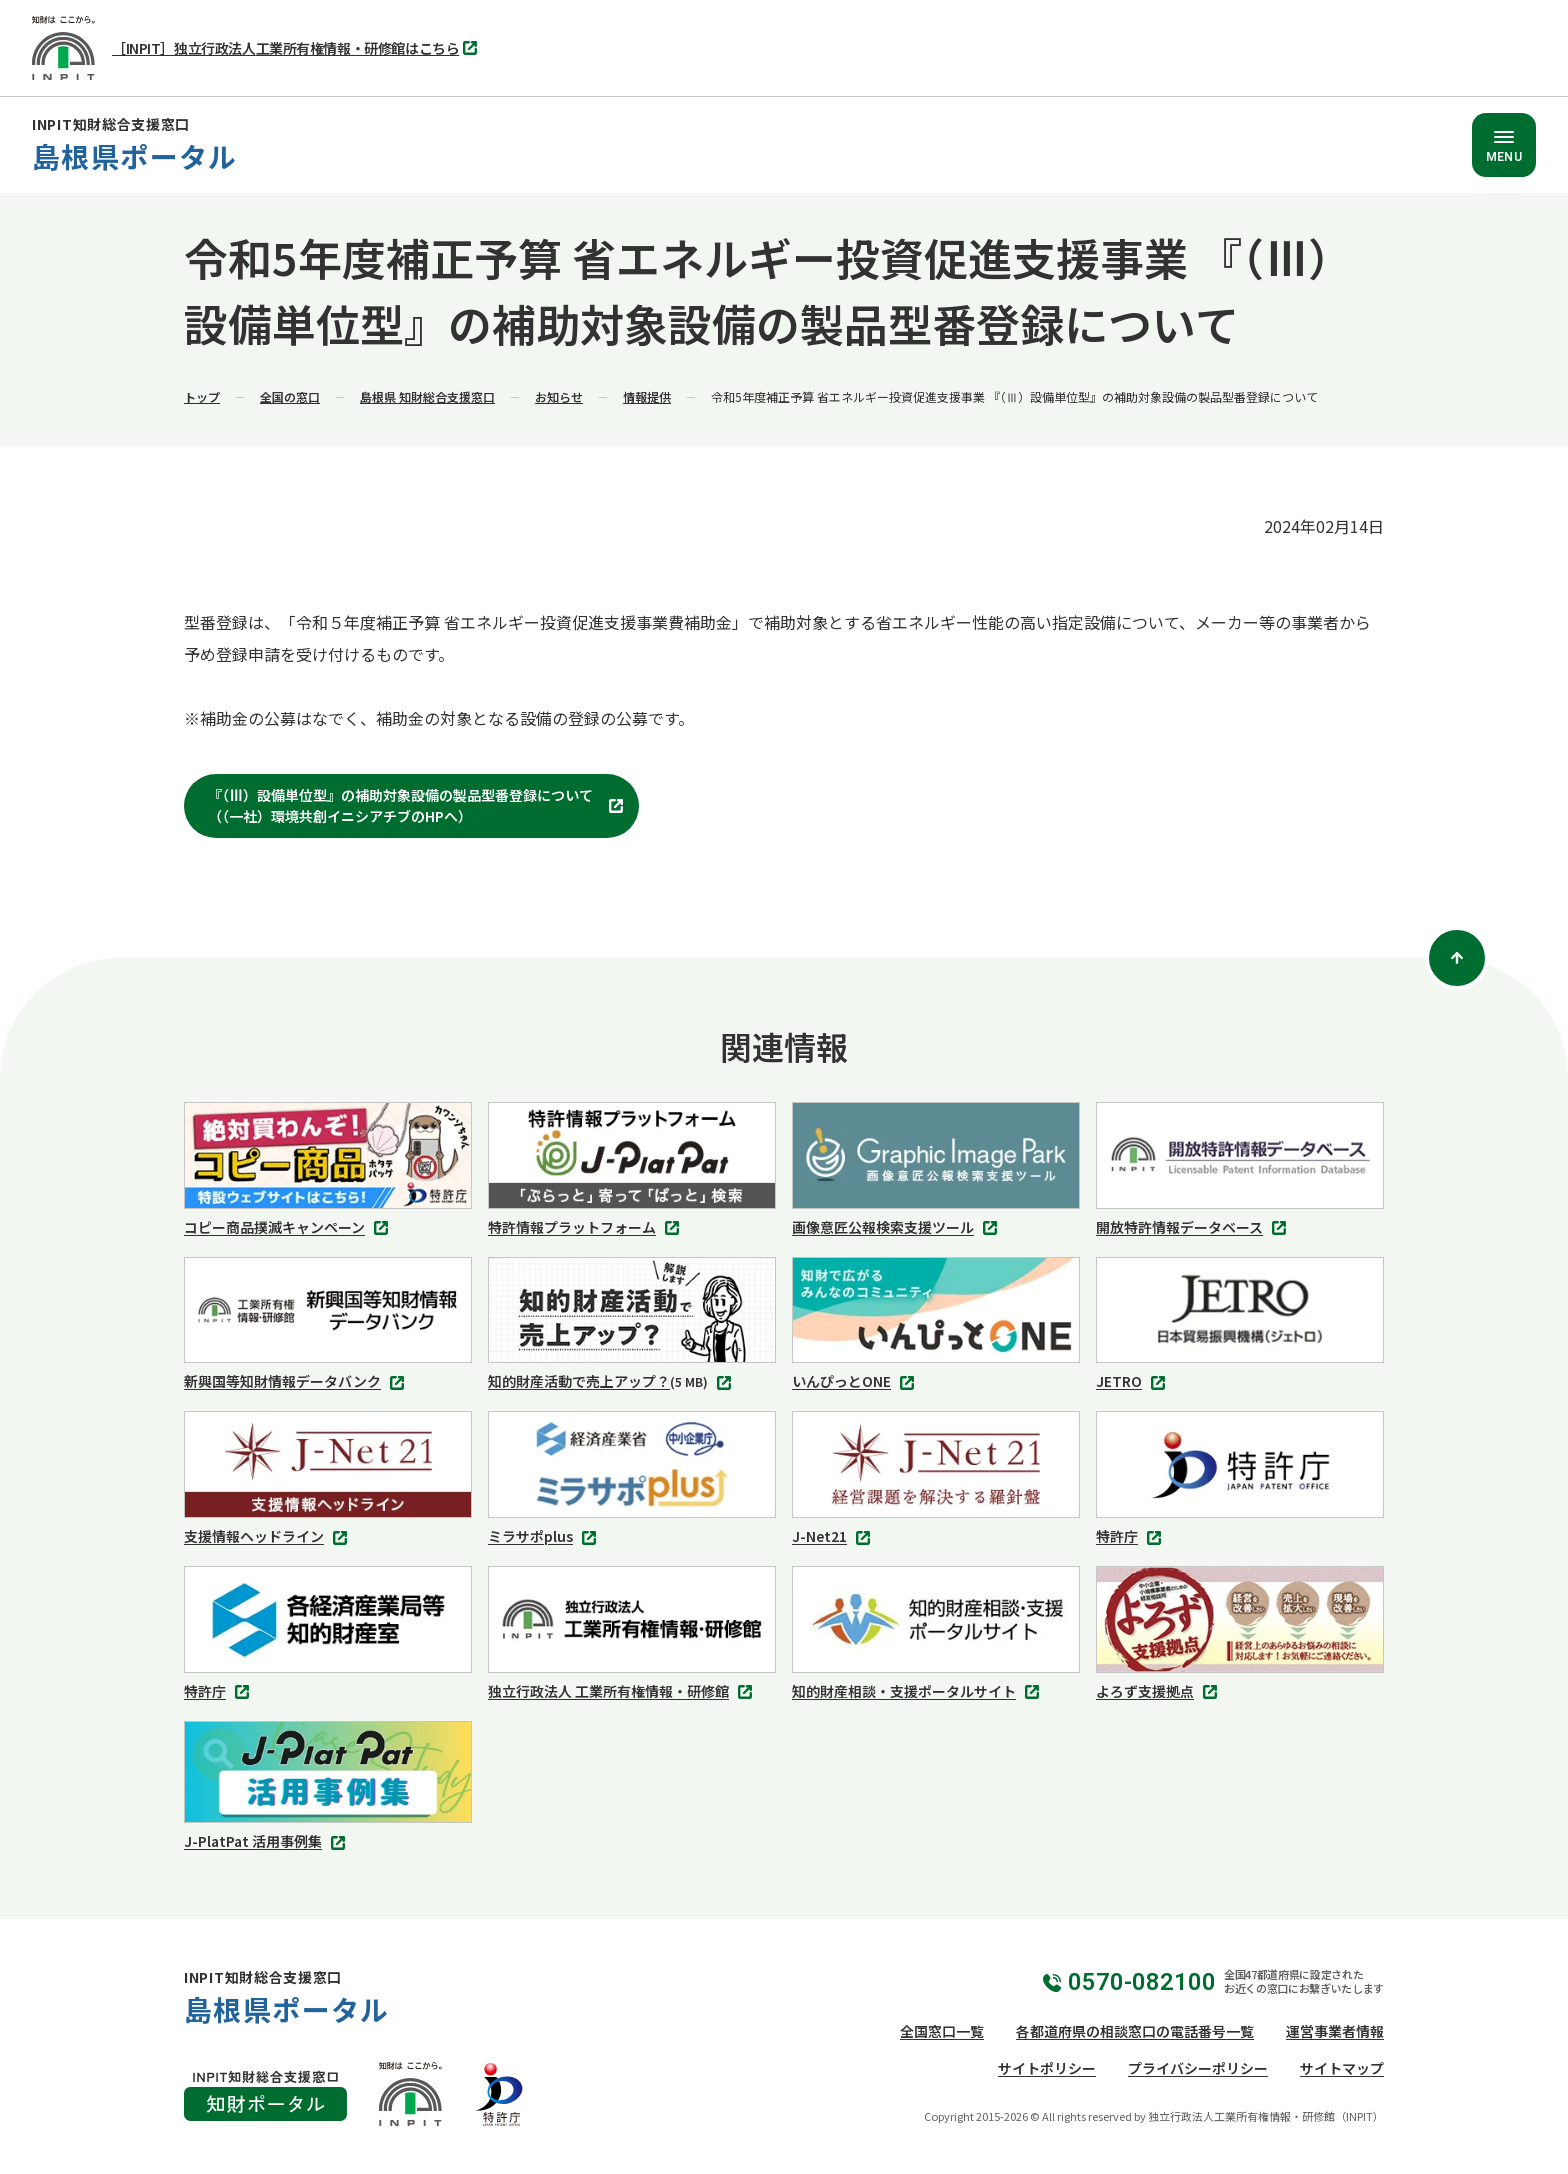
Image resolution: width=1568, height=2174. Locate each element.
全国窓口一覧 (942, 2031)
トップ (202, 396)
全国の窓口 (290, 396)
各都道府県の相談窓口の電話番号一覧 (1135, 2031)
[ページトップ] (1457, 958)
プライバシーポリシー (1198, 2068)
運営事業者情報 (1335, 2031)
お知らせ (559, 396)
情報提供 (647, 396)
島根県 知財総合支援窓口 (427, 396)
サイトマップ (1342, 2068)
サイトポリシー (1047, 2068)
